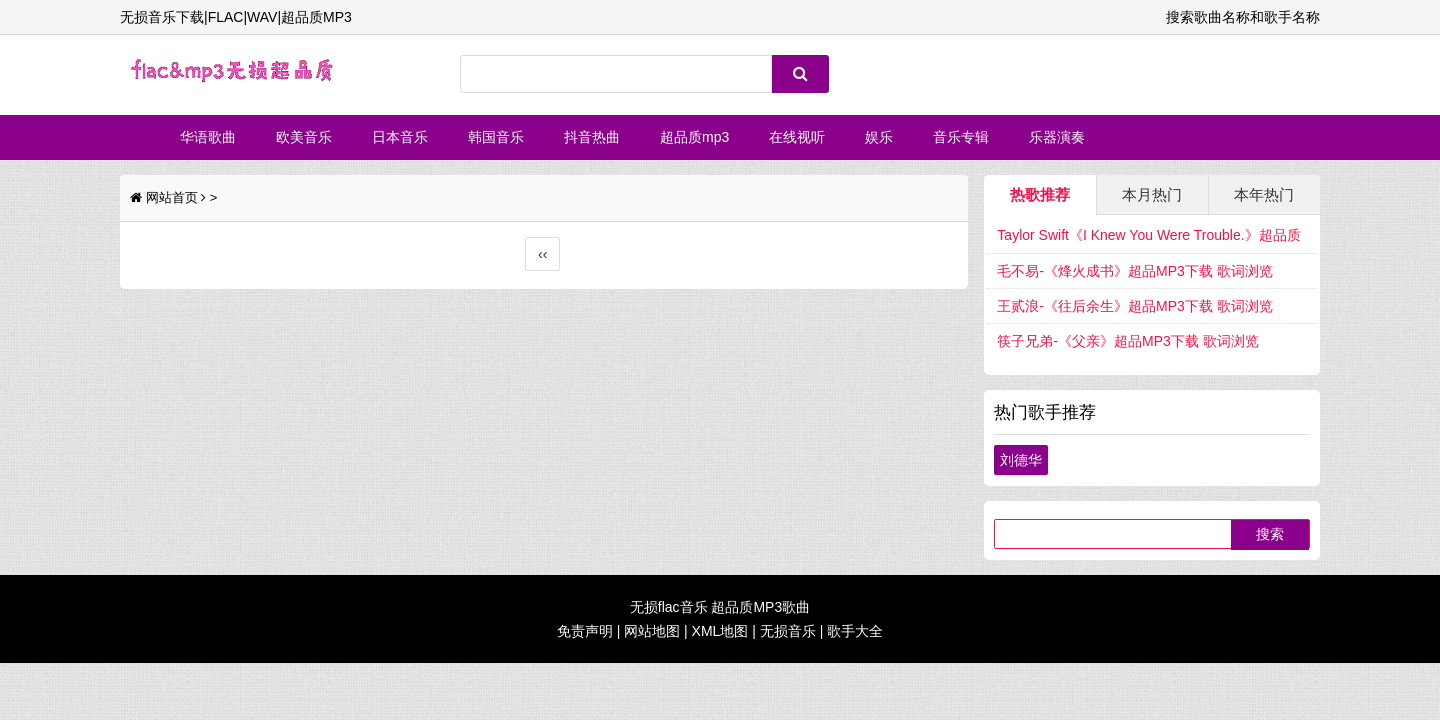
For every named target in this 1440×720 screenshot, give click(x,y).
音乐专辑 (961, 137)
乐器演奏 (1057, 137)
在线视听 (797, 137)
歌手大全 (855, 631)
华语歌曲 (208, 137)
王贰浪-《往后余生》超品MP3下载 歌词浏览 (1134, 306)
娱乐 (879, 137)
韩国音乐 (496, 137)
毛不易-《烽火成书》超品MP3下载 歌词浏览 (1134, 271)
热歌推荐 (1040, 194)
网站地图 (652, 631)
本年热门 (1264, 194)
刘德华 (1021, 460)
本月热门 (1152, 194)
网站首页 (172, 197)
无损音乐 (788, 631)
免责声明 (585, 631)
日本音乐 (400, 137)
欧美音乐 (304, 137)
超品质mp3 (694, 137)
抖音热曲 (592, 137)
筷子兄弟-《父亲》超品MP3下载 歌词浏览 (1127, 341)
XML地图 (720, 631)
